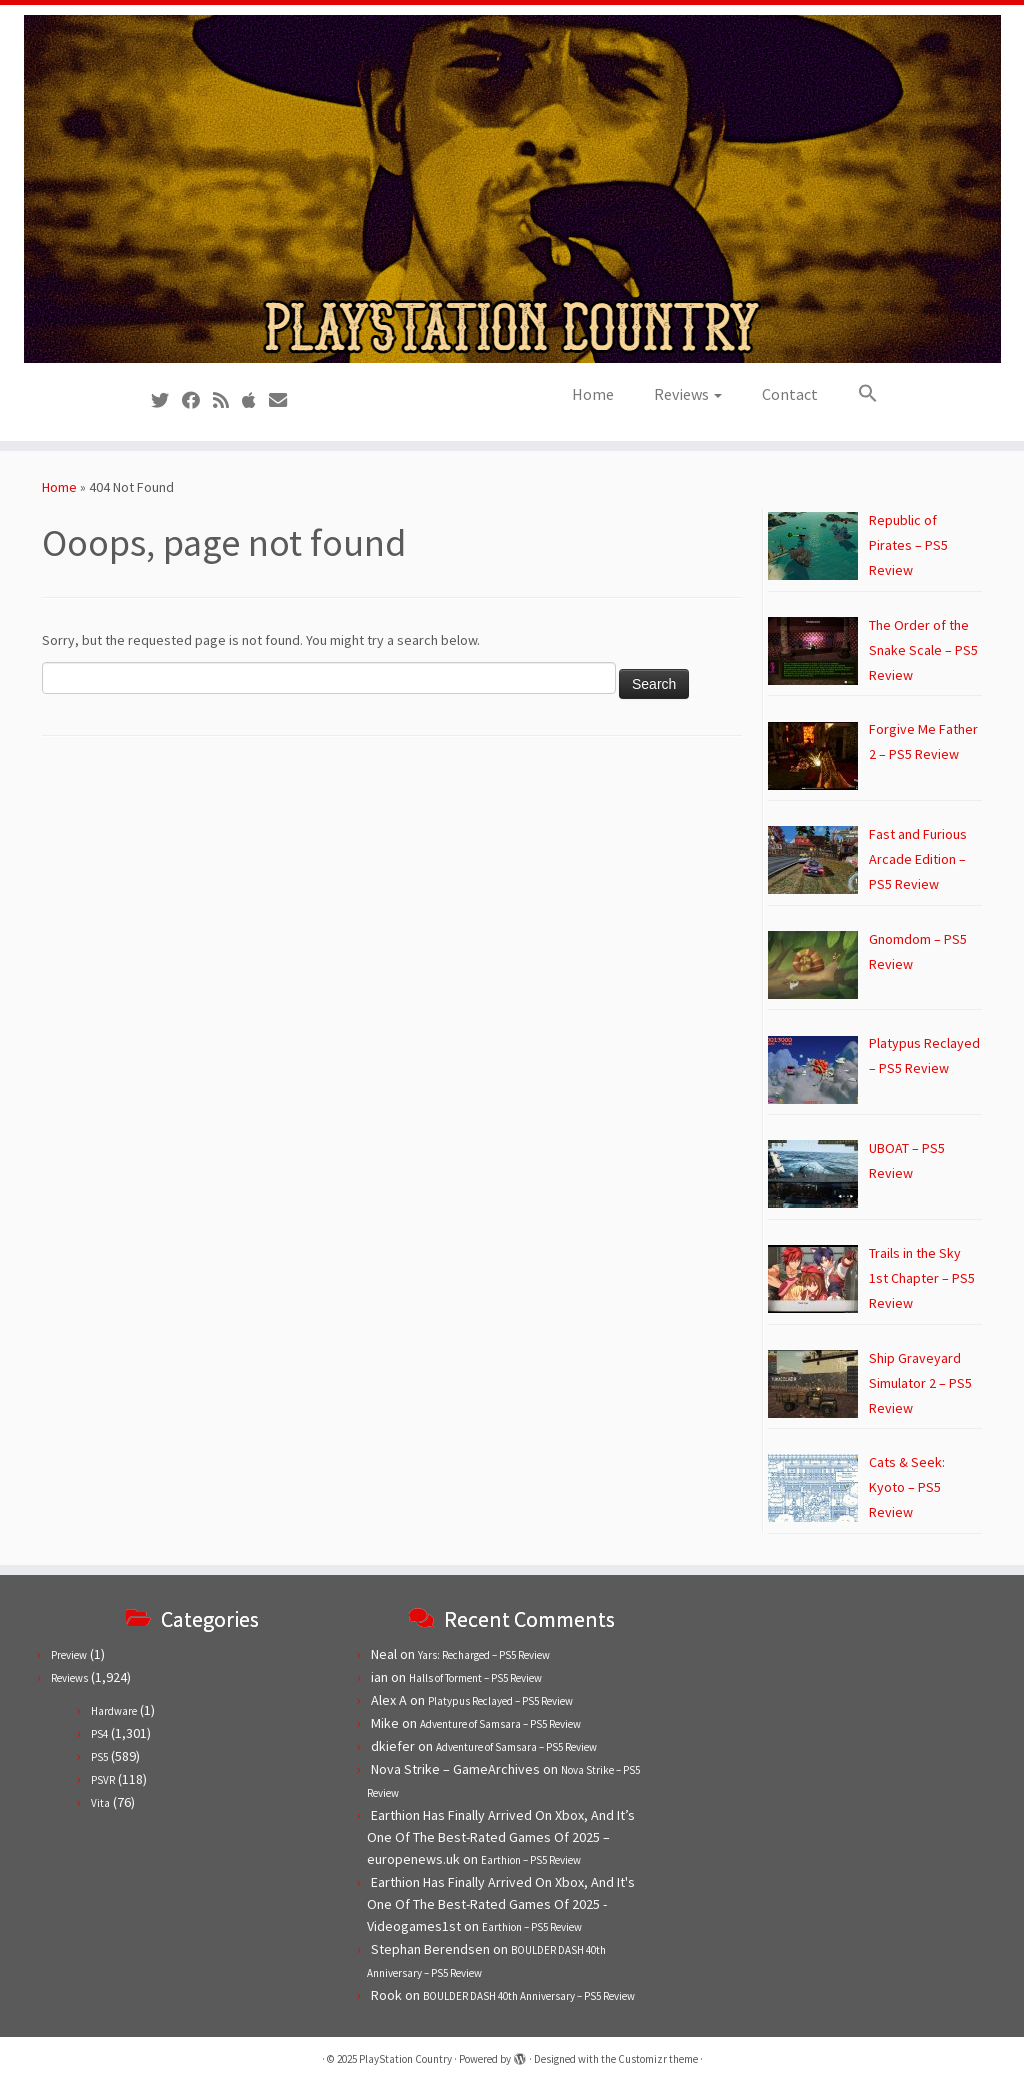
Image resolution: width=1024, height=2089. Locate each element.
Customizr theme (658, 2059)
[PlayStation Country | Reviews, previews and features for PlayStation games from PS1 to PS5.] (512, 189)
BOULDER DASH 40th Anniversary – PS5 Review (529, 1996)
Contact (790, 394)
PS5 (99, 1757)
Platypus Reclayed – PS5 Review (500, 1701)
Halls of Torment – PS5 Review (475, 1678)
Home (593, 394)
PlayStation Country (405, 2059)
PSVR (103, 1780)
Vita (100, 1803)
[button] (858, 394)
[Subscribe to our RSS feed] (227, 400)
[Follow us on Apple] (255, 400)
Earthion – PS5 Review (531, 1860)
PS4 (99, 1734)
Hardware (114, 1711)
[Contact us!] (284, 400)
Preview (69, 1655)
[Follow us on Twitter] (166, 400)
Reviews (688, 394)
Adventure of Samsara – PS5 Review (500, 1724)
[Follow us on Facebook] (197, 400)
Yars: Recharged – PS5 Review (484, 1655)
